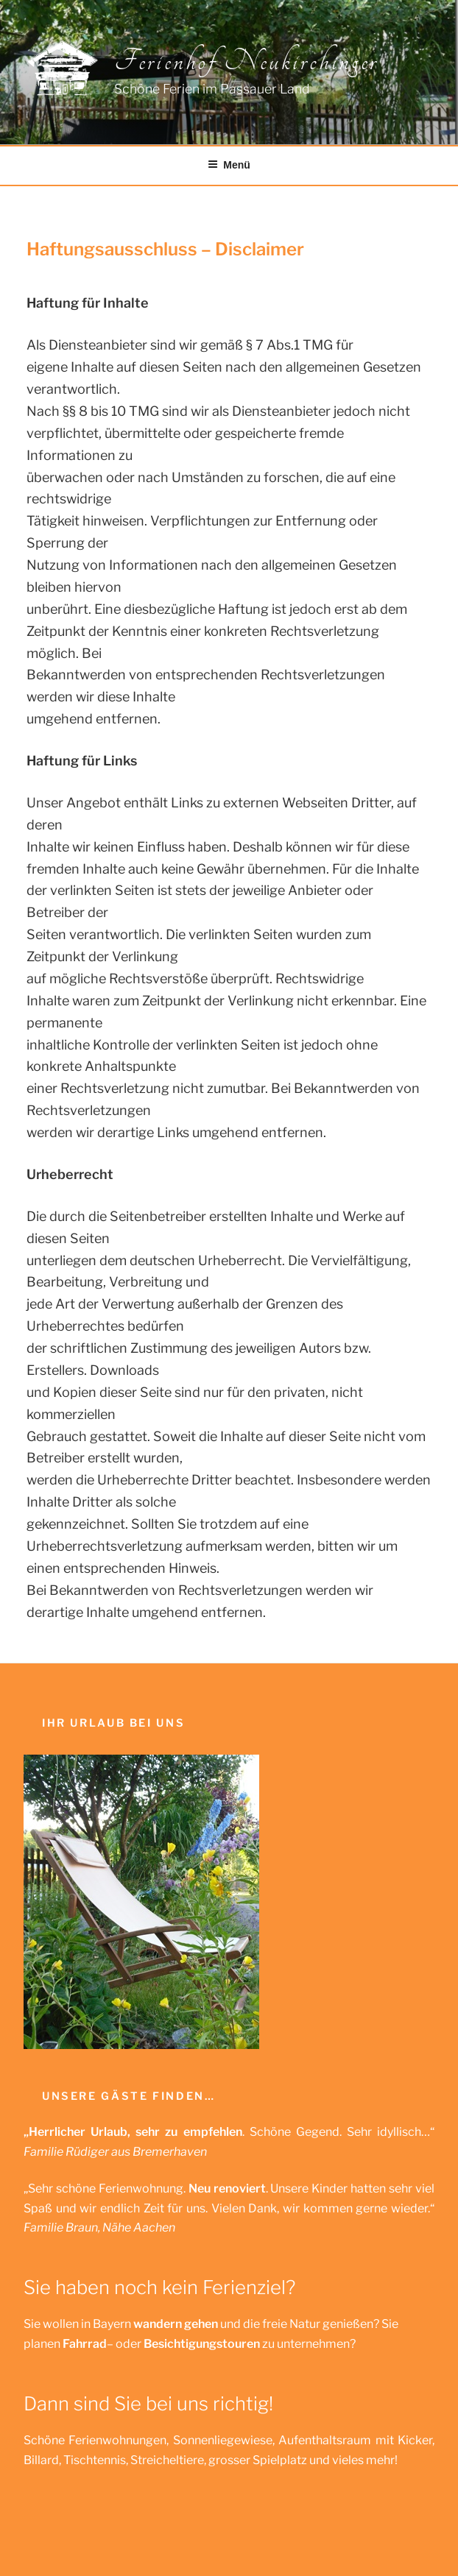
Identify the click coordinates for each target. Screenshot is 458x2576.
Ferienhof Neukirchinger (246, 60)
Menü (229, 165)
